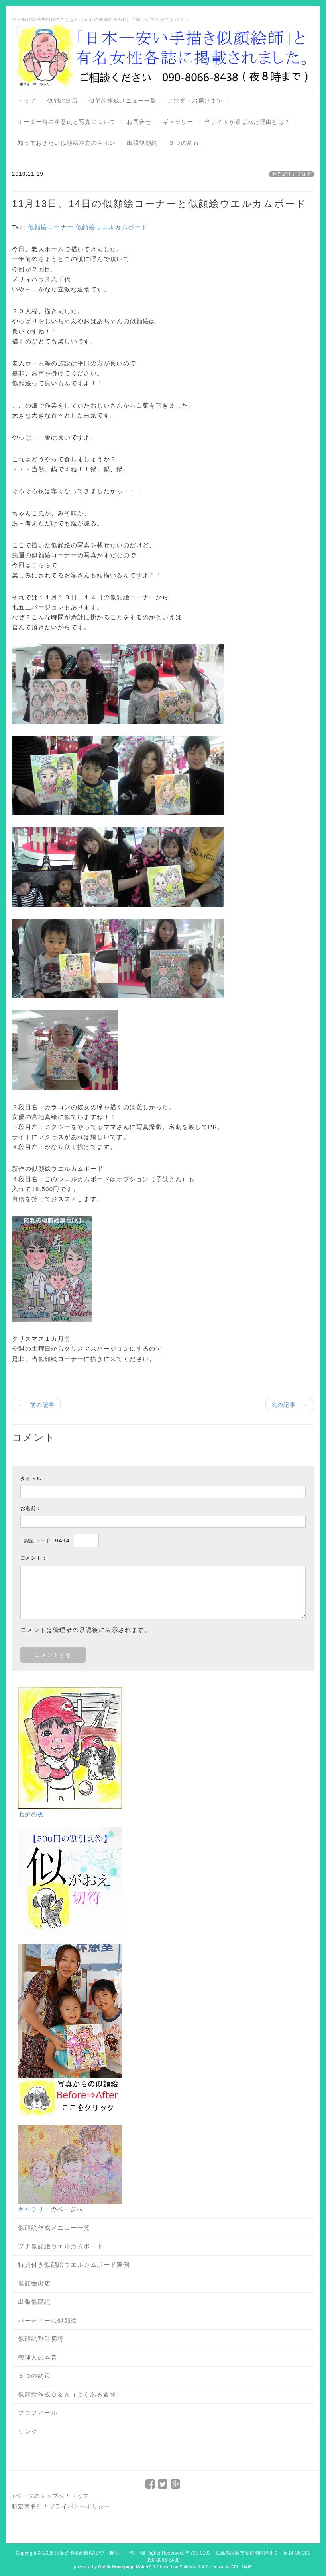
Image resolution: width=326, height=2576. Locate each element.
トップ (27, 101)
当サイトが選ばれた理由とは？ (247, 122)
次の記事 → (289, 1405)
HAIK (247, 2566)
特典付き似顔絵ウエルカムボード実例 (74, 2264)
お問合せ (139, 122)
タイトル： (33, 1479)
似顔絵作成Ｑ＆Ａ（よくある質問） (70, 2394)
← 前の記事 (36, 1405)
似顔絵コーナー (51, 227)
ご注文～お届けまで (195, 101)
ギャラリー (178, 122)
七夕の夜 (31, 1814)
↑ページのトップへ (38, 2496)
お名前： (31, 1508)
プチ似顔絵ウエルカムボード (61, 2246)
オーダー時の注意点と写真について (67, 122)
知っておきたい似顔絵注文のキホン (67, 143)
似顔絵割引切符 (41, 2338)
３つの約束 (184, 143)
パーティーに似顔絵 (47, 2320)
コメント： (33, 1558)
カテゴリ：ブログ (291, 174)
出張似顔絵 (142, 143)
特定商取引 (27, 2506)
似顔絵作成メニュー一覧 (122, 101)
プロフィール (37, 2412)
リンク (28, 2431)
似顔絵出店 (62, 101)
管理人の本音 (37, 2357)
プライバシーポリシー (79, 2506)
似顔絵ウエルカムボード (111, 227)
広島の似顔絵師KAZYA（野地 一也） (96, 2553)
